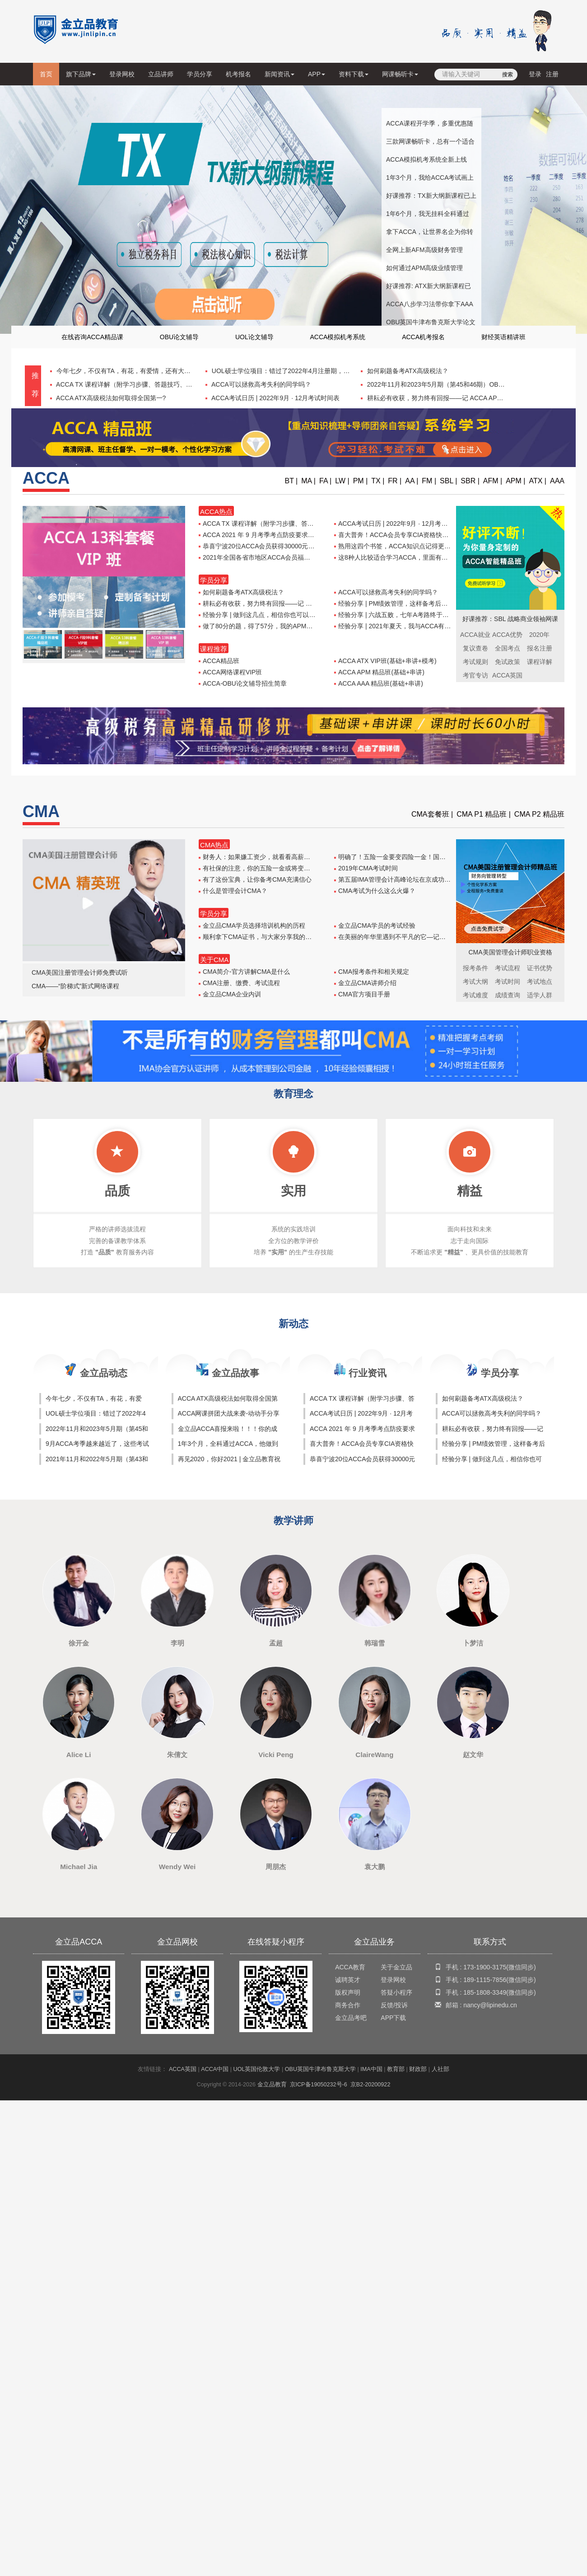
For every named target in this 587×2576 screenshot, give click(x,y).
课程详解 (539, 661)
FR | (394, 481)
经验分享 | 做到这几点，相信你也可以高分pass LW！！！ (282, 614)
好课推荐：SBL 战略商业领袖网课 (510, 618)
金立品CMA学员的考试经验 (374, 925)
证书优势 (539, 968)
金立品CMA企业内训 (230, 994)
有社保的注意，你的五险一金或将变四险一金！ (267, 868)
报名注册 (539, 648)
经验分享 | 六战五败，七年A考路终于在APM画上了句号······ (419, 614)
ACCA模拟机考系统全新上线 (426, 159)
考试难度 (475, 995)
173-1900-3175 (484, 1967)
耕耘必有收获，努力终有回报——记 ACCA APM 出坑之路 (447, 398)
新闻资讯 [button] (279, 74)
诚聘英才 (347, 1979)
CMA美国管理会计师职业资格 (510, 952)
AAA (557, 481)
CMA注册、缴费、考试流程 (239, 982)
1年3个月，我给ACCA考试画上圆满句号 (430, 180)
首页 (48, 77)
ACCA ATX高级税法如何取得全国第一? (110, 398)
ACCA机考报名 (423, 337)
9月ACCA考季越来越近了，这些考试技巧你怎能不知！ (97, 1444)
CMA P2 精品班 (539, 814)
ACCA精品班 (219, 660)
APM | (515, 481)
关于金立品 (396, 1967)
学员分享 (199, 74)
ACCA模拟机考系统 (337, 337)
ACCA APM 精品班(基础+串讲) (379, 672)
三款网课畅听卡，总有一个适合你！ (430, 144)
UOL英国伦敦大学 (256, 2069)
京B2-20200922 (370, 2084)
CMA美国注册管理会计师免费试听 (80, 972)
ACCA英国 (182, 2069)
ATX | (537, 481)
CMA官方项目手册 (362, 994)
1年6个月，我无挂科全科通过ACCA (427, 216)
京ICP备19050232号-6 (318, 2084)
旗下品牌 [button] (81, 74)
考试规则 (475, 661)
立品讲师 (160, 74)
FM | (429, 481)
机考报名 (238, 74)
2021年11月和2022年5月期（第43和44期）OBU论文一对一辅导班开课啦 (97, 1460)
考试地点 (539, 981)
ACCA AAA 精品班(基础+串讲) (378, 683)
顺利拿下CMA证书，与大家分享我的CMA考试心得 (272, 936)
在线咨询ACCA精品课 (92, 337)
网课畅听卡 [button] (400, 74)
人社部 (440, 2069)
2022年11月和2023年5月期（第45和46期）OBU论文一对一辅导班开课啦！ (472, 384)
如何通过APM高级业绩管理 (424, 267)
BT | (291, 481)
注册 (552, 74)
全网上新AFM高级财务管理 (424, 249)
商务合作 (347, 2005)
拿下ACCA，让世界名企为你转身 (429, 234)
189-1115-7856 (484, 1979)
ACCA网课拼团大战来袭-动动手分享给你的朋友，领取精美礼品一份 (229, 1414)
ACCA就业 (475, 634)
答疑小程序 (396, 1992)
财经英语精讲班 (503, 337)
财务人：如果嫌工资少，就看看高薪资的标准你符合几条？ (283, 856)
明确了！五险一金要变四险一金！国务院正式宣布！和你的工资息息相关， (440, 856)
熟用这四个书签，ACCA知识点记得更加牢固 (398, 546)
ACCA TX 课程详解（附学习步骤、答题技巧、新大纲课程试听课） (149, 384)
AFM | (492, 481)
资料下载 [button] (353, 74)
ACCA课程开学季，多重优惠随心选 (429, 126)
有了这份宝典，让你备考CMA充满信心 (255, 879)
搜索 (507, 74)
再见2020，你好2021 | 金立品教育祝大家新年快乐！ (229, 1460)
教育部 (396, 2069)
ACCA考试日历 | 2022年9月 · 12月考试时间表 (275, 398)
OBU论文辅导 (179, 337)
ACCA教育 (350, 1967)
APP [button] (316, 74)
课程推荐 (213, 649)
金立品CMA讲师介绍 (365, 982)
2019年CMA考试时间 (366, 868)
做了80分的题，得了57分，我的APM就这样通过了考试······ (283, 626)
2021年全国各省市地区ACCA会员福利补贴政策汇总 (273, 557)
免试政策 (507, 661)
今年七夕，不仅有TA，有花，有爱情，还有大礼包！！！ (135, 370)
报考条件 (475, 968)
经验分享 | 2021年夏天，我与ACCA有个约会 (398, 626)
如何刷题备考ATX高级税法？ (406, 370)
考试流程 (507, 968)
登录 (535, 74)
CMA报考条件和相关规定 (371, 971)
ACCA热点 (216, 511)
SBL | (448, 481)
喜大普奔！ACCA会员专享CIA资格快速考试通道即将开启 (416, 534)
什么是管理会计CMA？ (233, 890)
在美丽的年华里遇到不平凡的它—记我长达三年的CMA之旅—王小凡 (431, 936)
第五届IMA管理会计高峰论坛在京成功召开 (395, 879)
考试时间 (507, 981)
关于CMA (214, 959)
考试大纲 (475, 981)
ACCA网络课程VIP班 (230, 672)
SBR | (470, 481)
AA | (411, 481)
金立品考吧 (351, 2017)
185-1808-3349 (484, 1992)
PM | (360, 481)
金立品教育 (272, 2084)
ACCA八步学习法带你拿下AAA (429, 304)
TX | (377, 481)
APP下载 (393, 2017)
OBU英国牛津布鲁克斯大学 (320, 2069)
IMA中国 (371, 2069)
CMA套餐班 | (432, 814)
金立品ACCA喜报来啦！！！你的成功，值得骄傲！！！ (228, 1430)
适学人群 (539, 995)
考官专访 (475, 675)
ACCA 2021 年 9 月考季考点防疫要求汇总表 (263, 534)
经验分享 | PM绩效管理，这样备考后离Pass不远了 (407, 603)
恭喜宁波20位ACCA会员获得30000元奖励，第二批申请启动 (285, 546)
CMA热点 (214, 845)
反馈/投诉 (394, 2005)
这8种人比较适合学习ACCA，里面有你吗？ (397, 557)
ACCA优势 (507, 634)
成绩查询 (507, 995)
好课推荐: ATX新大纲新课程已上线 (428, 288)
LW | (342, 481)
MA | (308, 481)
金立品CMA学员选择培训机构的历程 (252, 925)
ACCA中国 (214, 2069)
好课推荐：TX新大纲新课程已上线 (431, 198)
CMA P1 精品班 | (484, 814)
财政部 (418, 2069)
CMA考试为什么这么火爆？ (374, 890)
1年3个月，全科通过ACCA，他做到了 (228, 1444)
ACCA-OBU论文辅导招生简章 (243, 683)
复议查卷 (475, 648)
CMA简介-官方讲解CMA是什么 (244, 971)
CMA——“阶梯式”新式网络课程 (75, 986)
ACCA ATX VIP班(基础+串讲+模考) (385, 660)
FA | (325, 481)
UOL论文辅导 (254, 337)
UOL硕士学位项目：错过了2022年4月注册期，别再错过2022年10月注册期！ (319, 370)
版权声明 (347, 1992)
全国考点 (507, 648)
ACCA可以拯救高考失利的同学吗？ (260, 384)
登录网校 (122, 74)
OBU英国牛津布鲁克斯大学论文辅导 (430, 324)
